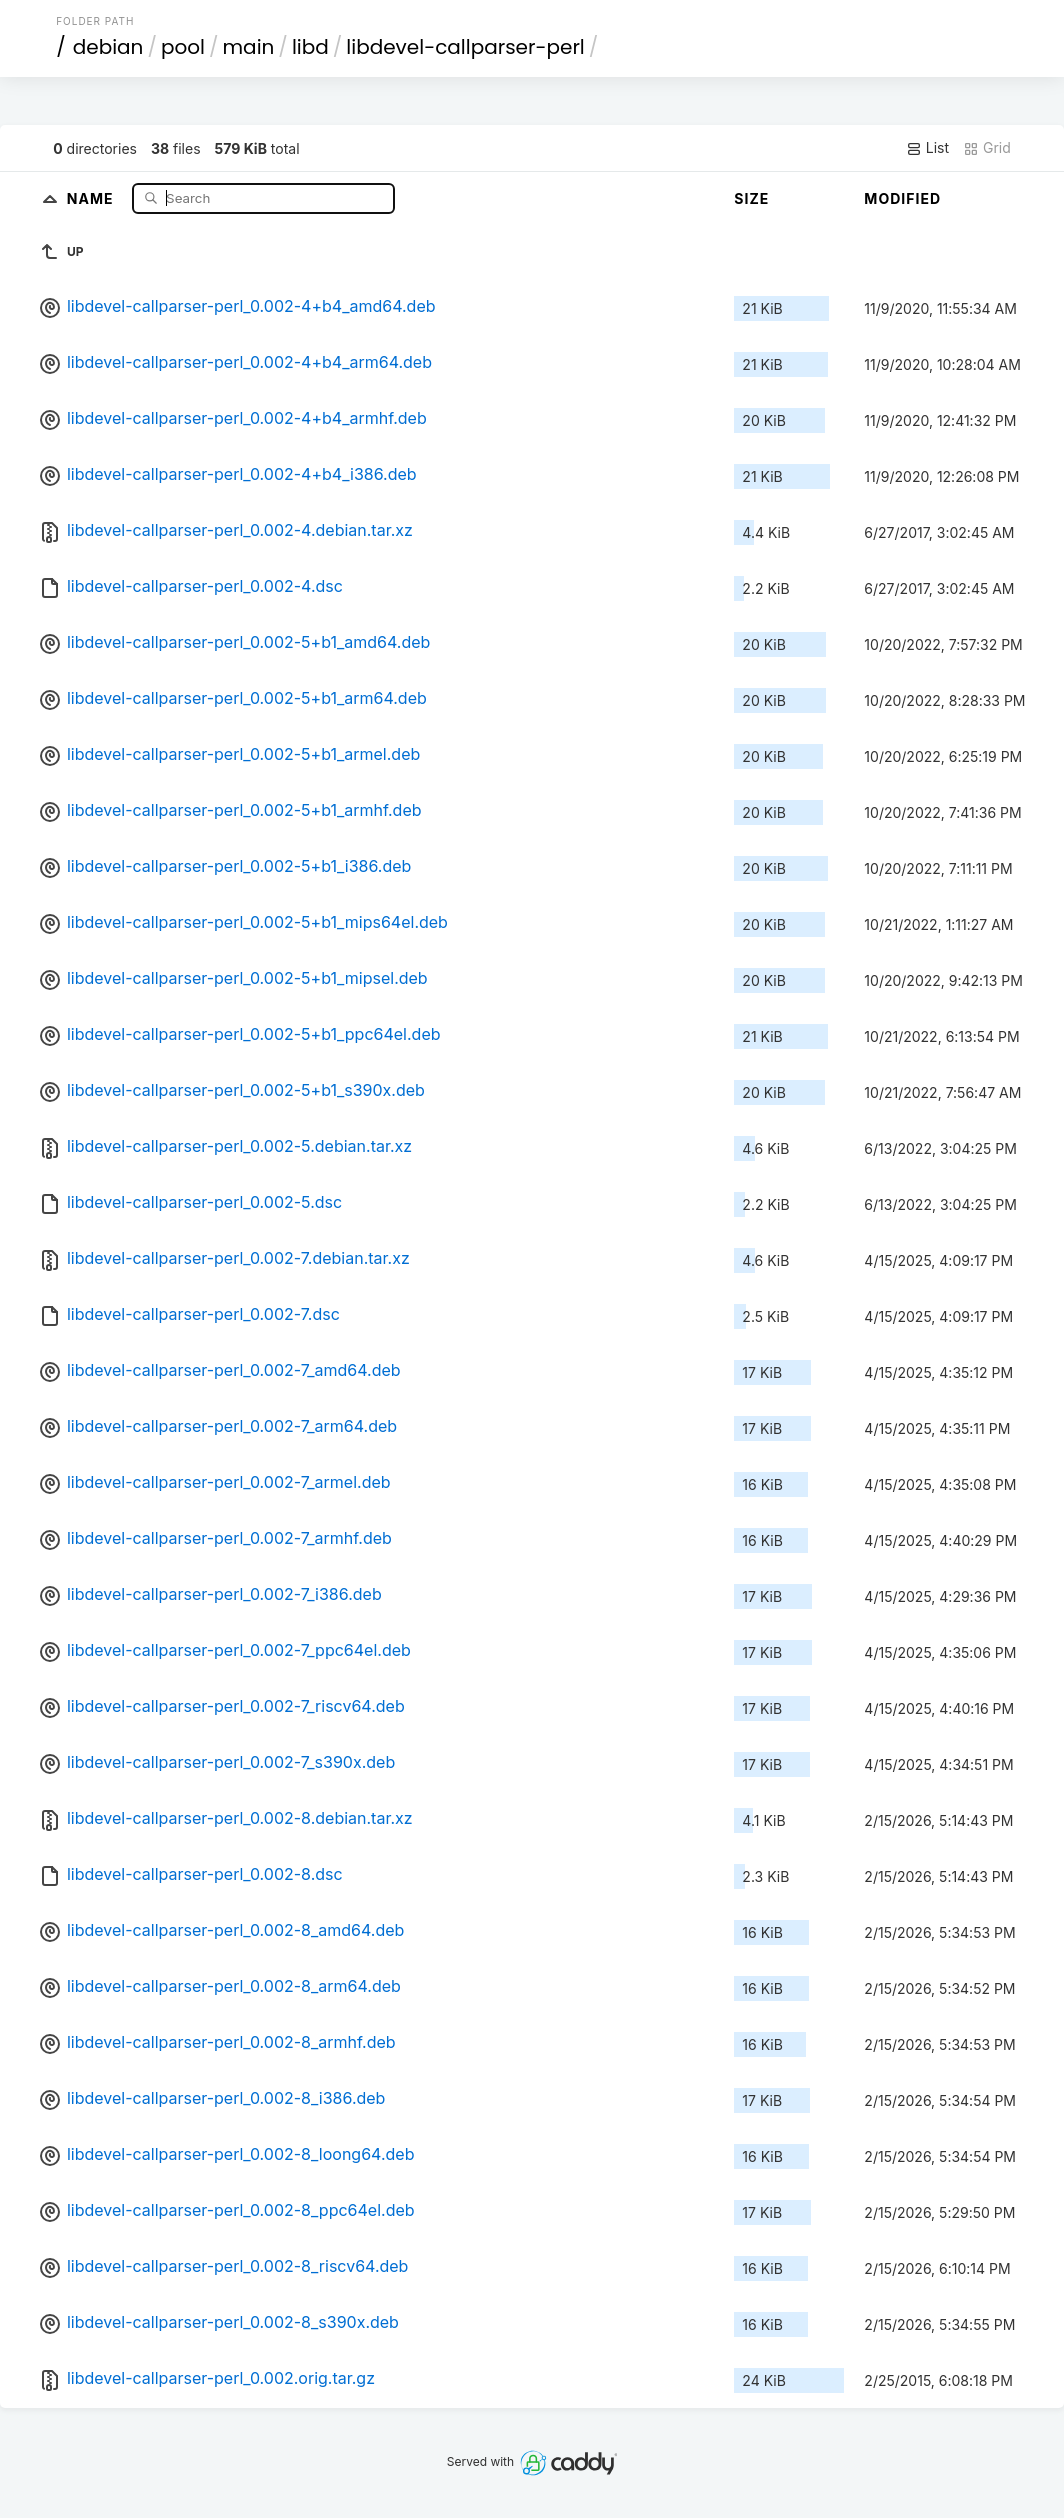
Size (751, 198)
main (249, 47)
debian (108, 47)
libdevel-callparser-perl (465, 47)
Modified (902, 198)
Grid (987, 148)
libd (310, 47)
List (927, 148)
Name (92, 197)
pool (183, 47)
